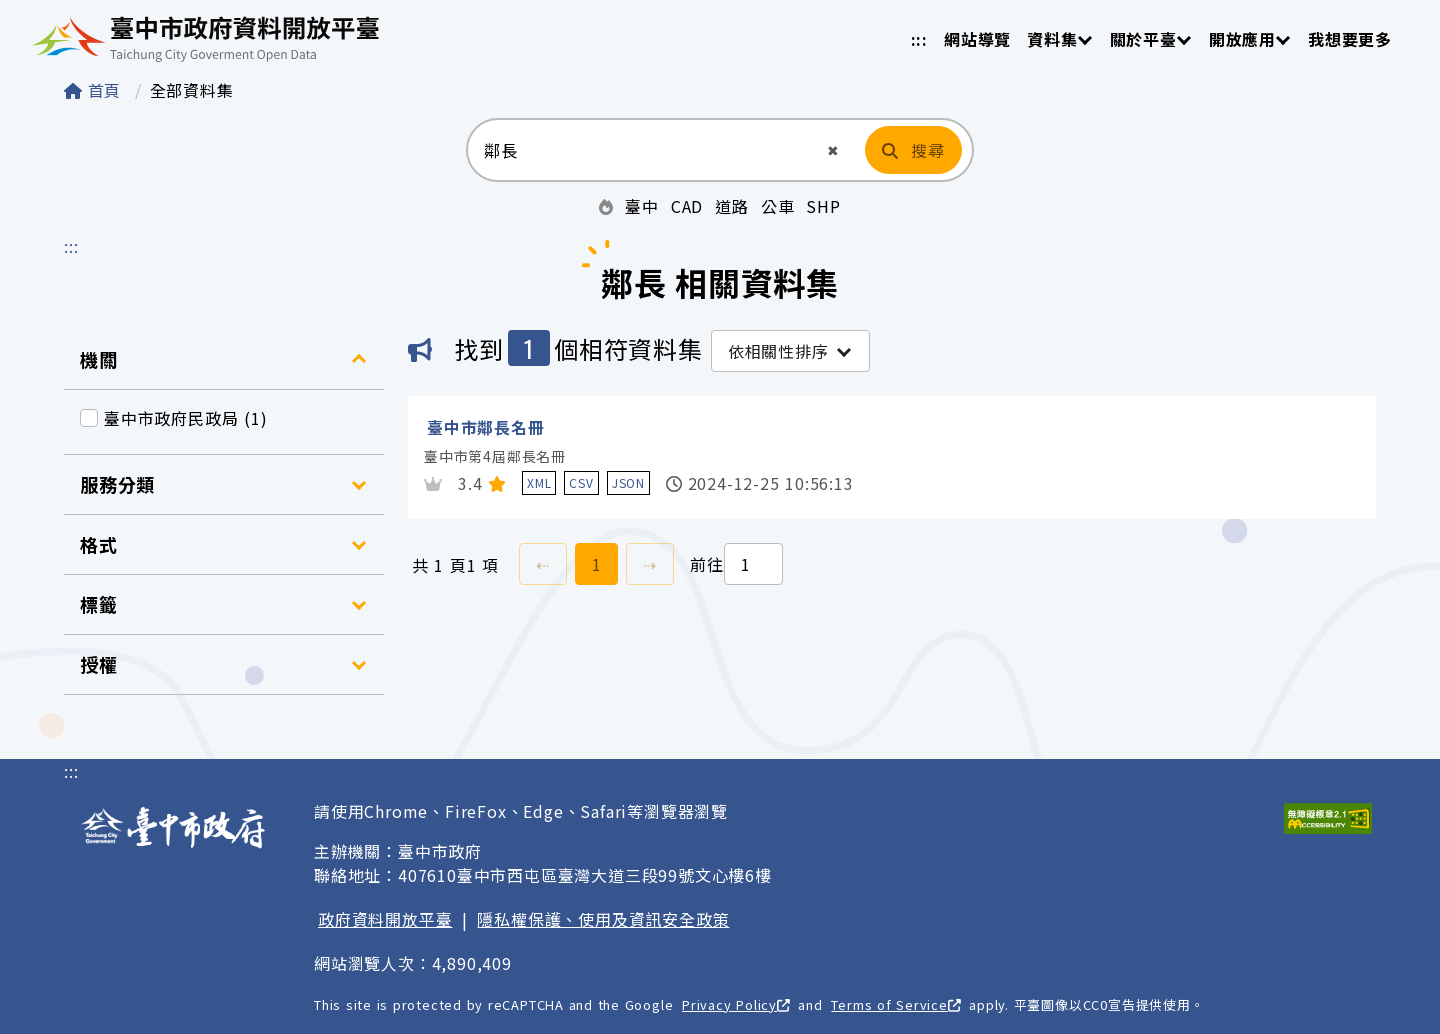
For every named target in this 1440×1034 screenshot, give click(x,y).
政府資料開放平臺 (385, 919)
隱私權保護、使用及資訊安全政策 (603, 919)
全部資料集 (192, 90)
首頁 (95, 90)
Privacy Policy (736, 1004)
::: (919, 39)
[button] (833, 150)
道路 (732, 206)
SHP (823, 206)
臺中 (642, 206)
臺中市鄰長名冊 (486, 427)
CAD (687, 206)
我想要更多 (1350, 39)
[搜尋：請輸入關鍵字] (645, 150)
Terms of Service (895, 1004)
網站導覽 (977, 39)
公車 (778, 206)
